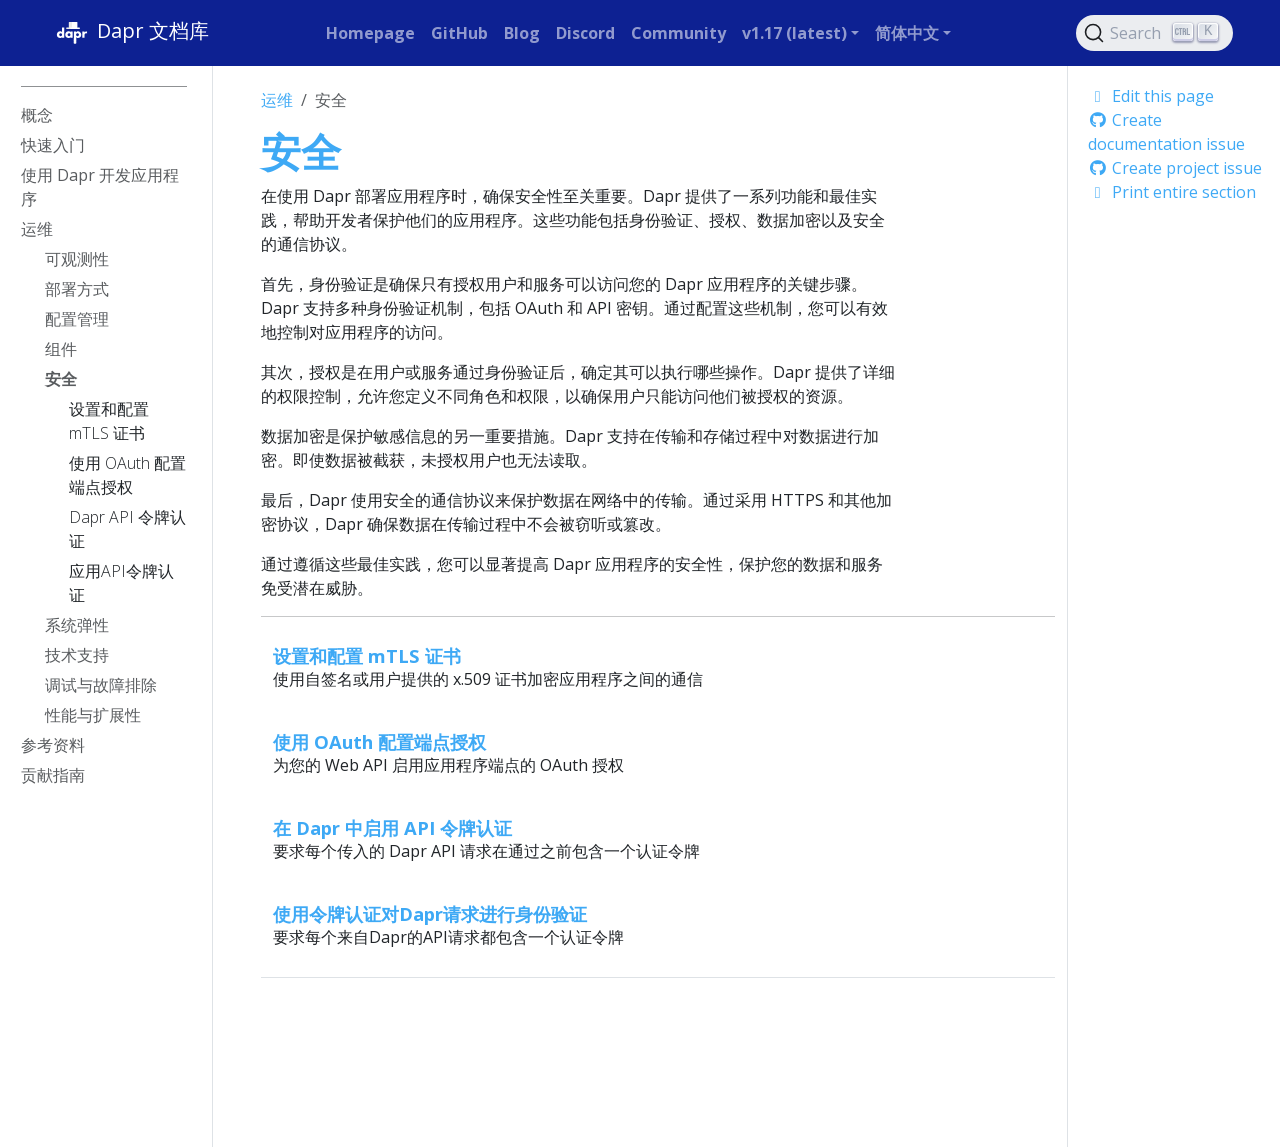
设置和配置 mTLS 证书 (367, 655)
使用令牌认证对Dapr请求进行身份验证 (430, 913)
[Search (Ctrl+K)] (1155, 33)
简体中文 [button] (907, 33)
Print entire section (1172, 192)
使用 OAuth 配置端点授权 (379, 741)
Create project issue (1175, 168)
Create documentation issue (1166, 132)
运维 (277, 100)
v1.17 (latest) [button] (794, 33)
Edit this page (1151, 96)
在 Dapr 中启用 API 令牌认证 (392, 827)
